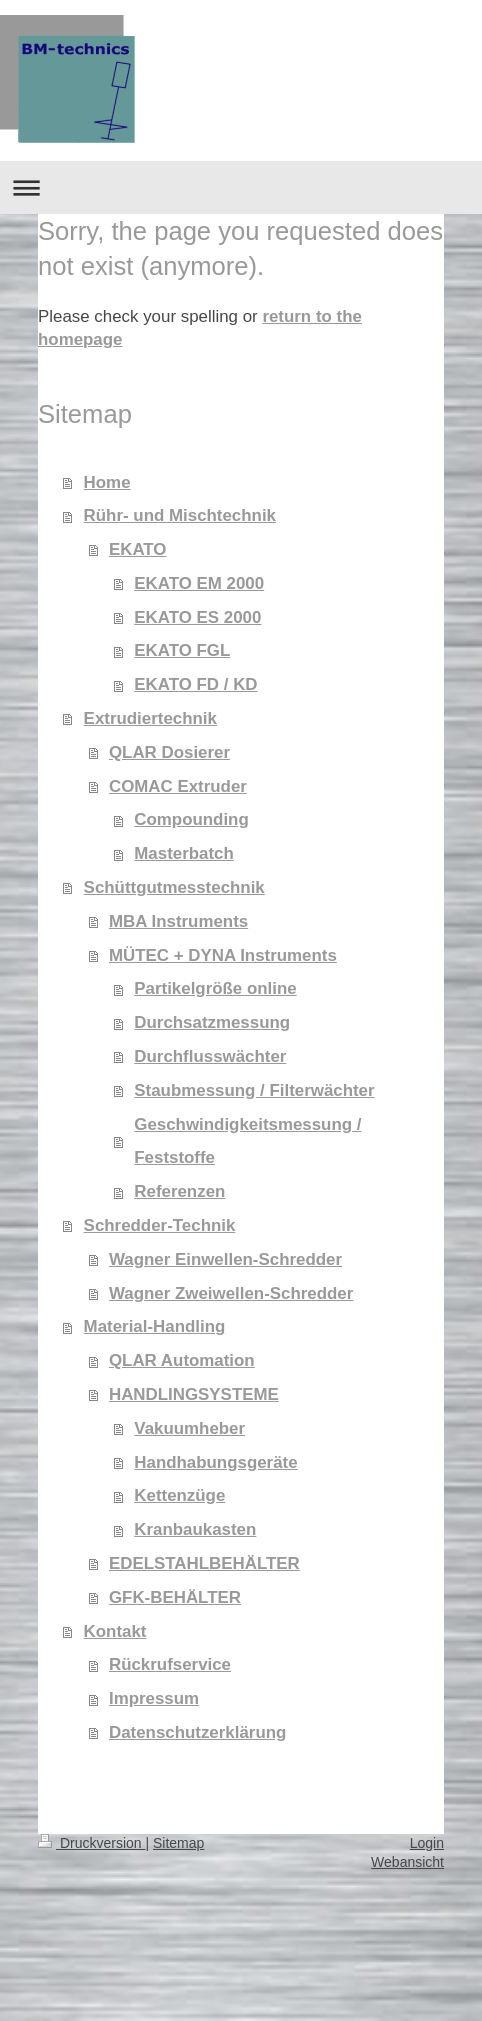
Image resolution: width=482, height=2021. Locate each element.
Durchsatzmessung (212, 1022)
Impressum (154, 1698)
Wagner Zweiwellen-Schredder (231, 1293)
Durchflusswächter (210, 1056)
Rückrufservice (170, 1664)
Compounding (191, 819)
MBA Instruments (178, 921)
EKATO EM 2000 (199, 583)
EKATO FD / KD (195, 684)
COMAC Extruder (178, 786)
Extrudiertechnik (150, 718)
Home (107, 482)
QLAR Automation (182, 1360)
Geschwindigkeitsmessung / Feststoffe (247, 1141)
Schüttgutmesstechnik (174, 887)
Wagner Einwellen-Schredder (225, 1259)
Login (427, 1843)
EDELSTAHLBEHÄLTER (204, 1563)
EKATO (138, 549)
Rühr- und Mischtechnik (180, 515)
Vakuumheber (189, 1428)
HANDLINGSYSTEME (194, 1394)
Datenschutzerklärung (197, 1732)
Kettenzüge (179, 1495)
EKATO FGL (182, 650)
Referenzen (179, 1191)
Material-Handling (155, 1326)
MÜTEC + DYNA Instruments (223, 955)
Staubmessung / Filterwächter (254, 1090)
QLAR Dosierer (169, 752)
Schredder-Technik (160, 1225)
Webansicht (407, 1862)
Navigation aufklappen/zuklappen (241, 187)
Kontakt (115, 1631)
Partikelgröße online (215, 988)
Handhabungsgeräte (215, 1462)
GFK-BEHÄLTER (175, 1597)
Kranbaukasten (195, 1529)
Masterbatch (184, 853)
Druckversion (91, 1843)
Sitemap (178, 1843)
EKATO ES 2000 (197, 617)
